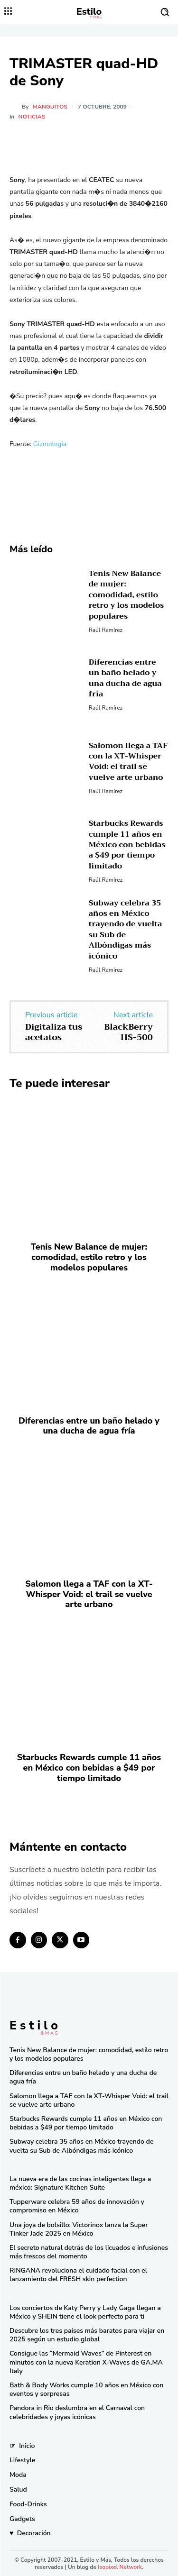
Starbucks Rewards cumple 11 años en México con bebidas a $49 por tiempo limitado (127, 845)
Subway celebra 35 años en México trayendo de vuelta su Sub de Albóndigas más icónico (125, 929)
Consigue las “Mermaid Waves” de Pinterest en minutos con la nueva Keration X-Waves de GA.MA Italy (86, 2362)
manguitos (50, 107)
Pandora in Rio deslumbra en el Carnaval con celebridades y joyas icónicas (77, 2412)
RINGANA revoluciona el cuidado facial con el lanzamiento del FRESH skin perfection (78, 2275)
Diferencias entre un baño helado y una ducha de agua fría (125, 678)
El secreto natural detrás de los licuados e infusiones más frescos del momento (88, 2252)
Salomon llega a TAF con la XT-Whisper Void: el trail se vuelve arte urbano (128, 761)
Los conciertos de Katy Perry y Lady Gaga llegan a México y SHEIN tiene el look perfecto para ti (85, 2312)
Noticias (31, 116)
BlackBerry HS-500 (128, 1032)
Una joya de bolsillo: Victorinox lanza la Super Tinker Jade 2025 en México (78, 2229)
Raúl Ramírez (105, 630)
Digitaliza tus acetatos (53, 1032)
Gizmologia (49, 443)
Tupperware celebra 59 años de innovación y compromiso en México (76, 2206)
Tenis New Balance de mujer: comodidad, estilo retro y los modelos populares (126, 595)
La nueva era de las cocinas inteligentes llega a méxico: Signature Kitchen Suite (80, 2183)
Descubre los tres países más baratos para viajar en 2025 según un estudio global (86, 2335)
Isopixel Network (120, 2567)
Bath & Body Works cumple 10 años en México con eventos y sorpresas (86, 2389)
